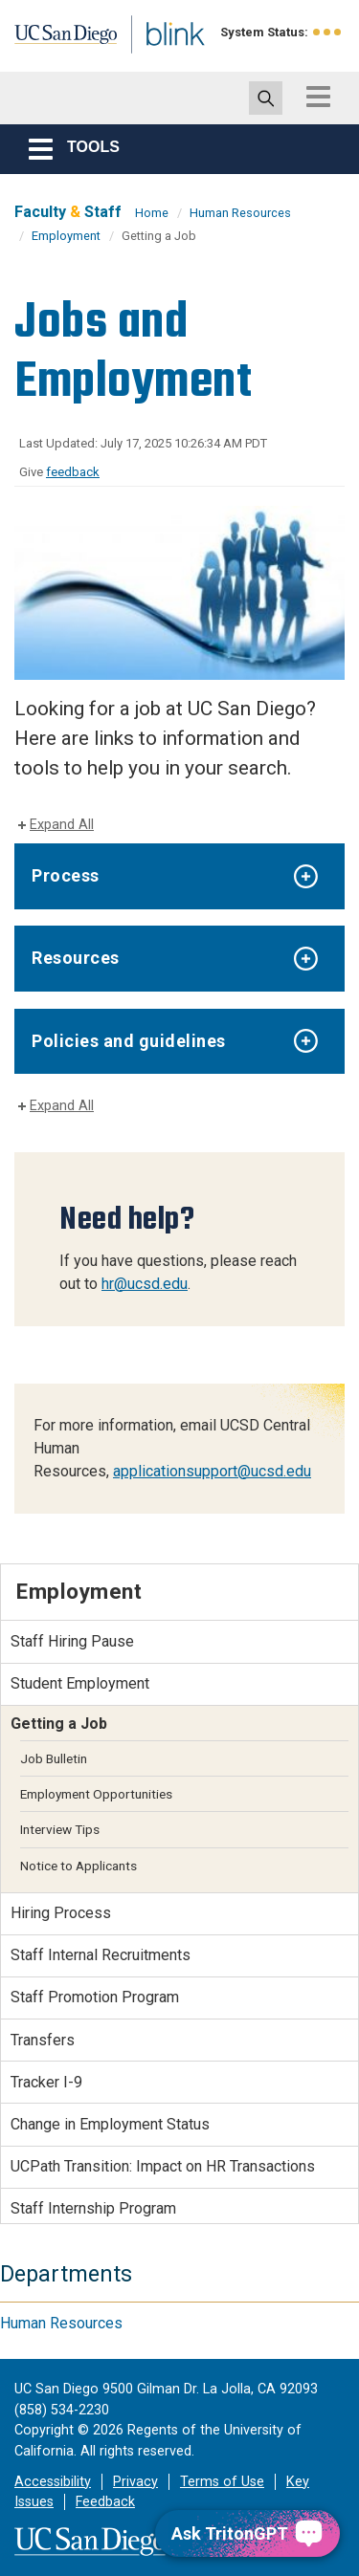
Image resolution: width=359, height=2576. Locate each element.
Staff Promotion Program (95, 1997)
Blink (152, 61)
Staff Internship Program (93, 2208)
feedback (73, 472)
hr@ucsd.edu (144, 1284)
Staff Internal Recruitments (101, 1955)
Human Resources (240, 213)
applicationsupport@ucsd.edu (212, 1471)
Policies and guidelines (129, 1041)
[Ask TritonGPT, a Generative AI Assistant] (247, 2533)
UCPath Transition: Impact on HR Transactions (163, 2166)
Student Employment (80, 1683)
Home (151, 213)
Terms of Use (222, 2482)
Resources (76, 958)
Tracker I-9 (46, 2082)
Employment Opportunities (96, 1793)
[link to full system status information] (328, 32)
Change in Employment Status (110, 2124)
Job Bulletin (53, 1758)
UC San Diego (56, 41)
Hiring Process (61, 1913)
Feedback (105, 2502)
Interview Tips (60, 1829)
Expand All (62, 825)
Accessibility (52, 2482)
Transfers (43, 2040)
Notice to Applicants (78, 1865)
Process (66, 875)
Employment (66, 236)
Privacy (135, 2482)
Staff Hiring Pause (72, 1641)
